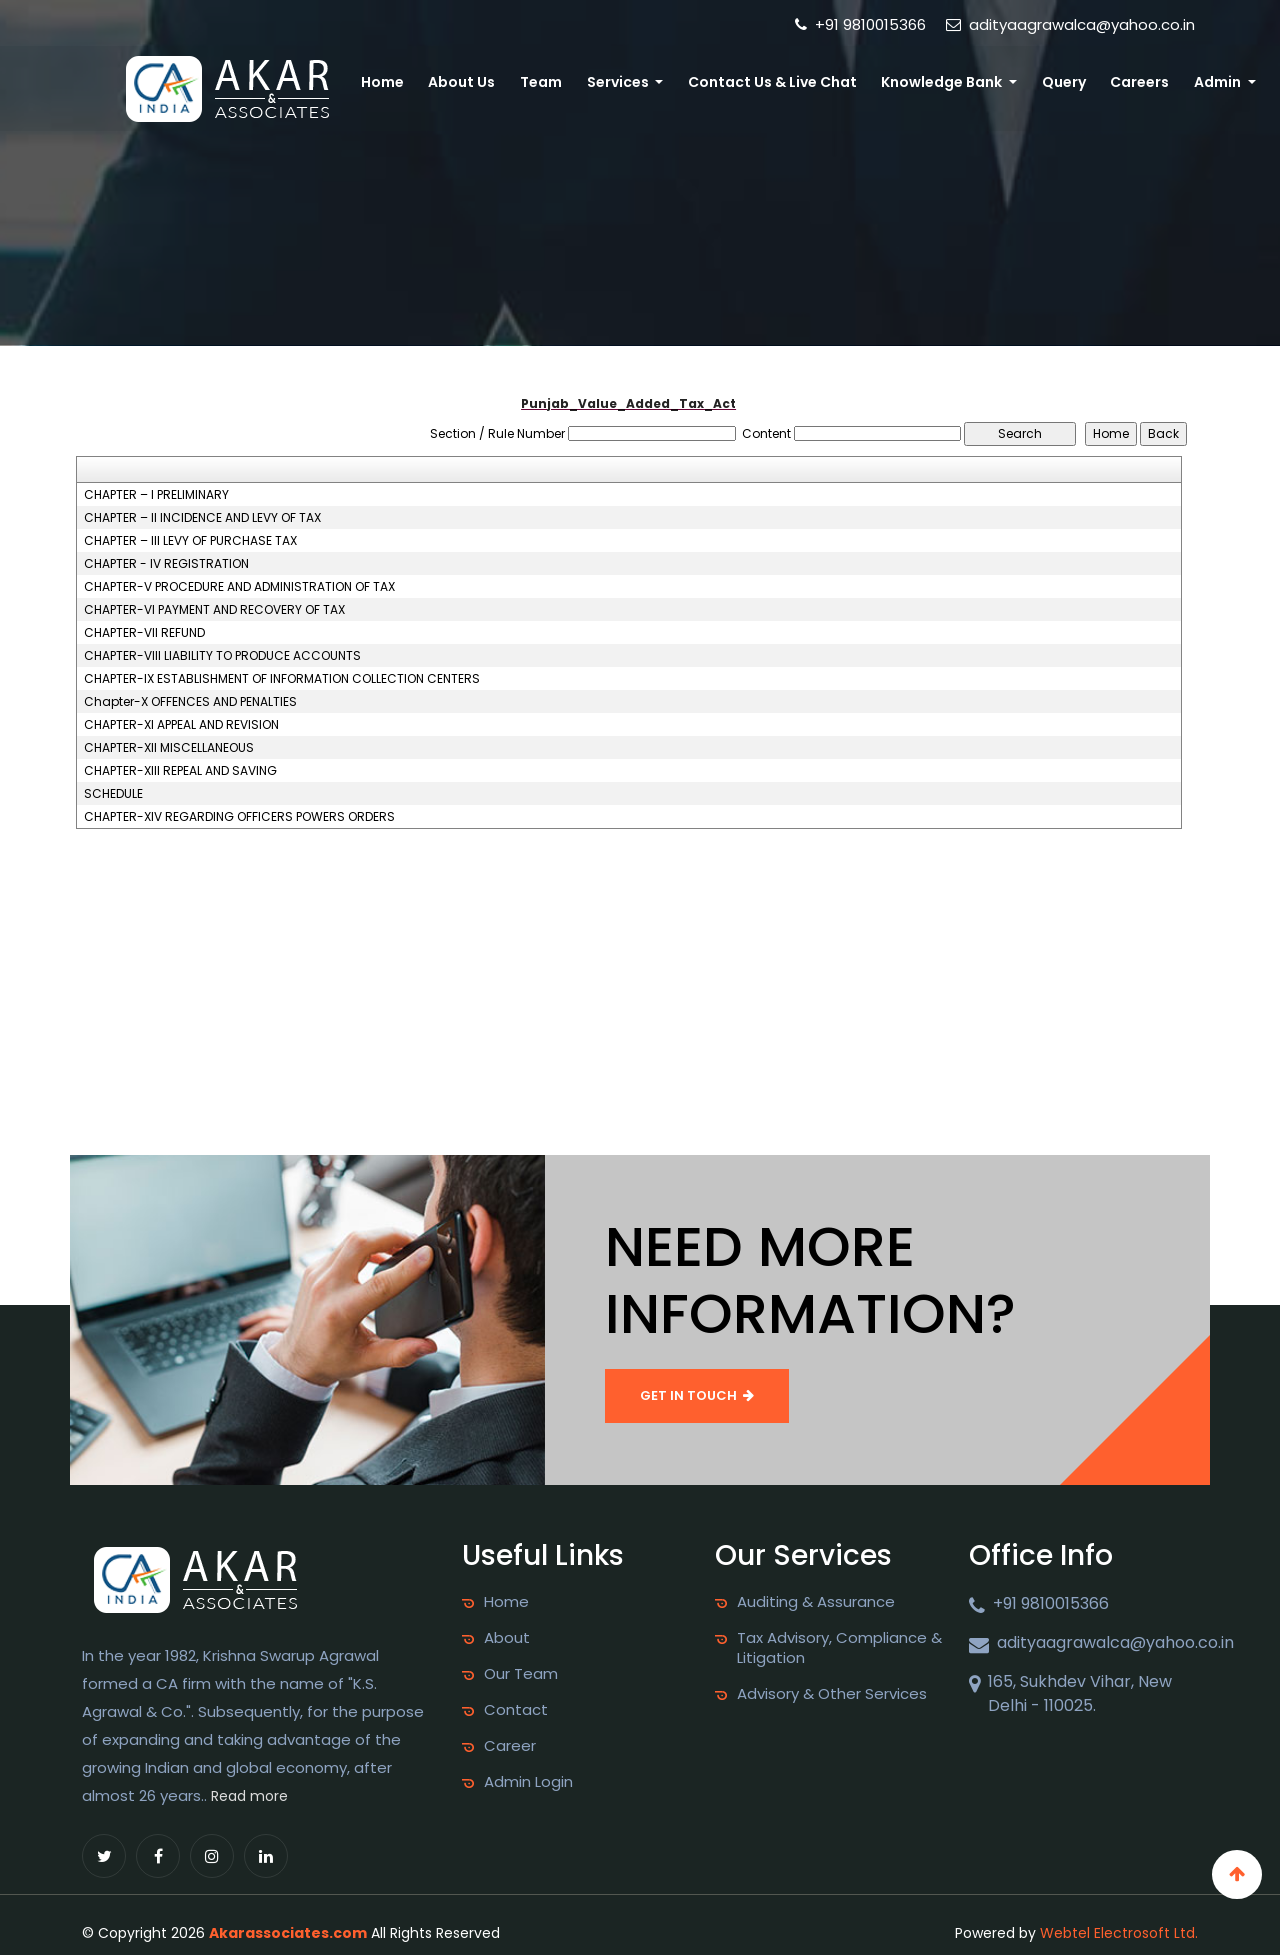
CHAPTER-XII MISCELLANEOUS (169, 748)
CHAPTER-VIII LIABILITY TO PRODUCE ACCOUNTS (222, 656)
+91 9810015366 (860, 24)
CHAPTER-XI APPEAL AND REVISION (181, 725)
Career (510, 1746)
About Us (490, 82)
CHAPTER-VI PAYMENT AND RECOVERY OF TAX (214, 610)
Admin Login (528, 1782)
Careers (1145, 82)
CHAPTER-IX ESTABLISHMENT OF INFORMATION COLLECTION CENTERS (282, 679)
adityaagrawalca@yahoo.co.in (1070, 24)
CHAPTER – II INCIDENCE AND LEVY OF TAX (202, 518)
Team (566, 82)
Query (1074, 82)
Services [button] (640, 82)
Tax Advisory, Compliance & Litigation (839, 1648)
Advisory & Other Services (832, 1694)
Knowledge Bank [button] (957, 82)
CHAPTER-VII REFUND (144, 633)
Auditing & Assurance (816, 1602)
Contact (516, 1710)
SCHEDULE (113, 794)
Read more (249, 1796)
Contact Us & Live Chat (789, 82)
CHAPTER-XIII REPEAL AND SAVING (180, 771)
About (507, 1638)
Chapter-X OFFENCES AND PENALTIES (190, 702)
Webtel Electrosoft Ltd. (1119, 1933)
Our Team (521, 1674)
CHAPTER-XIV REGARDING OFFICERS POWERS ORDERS (239, 817)
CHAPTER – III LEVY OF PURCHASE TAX (190, 541)
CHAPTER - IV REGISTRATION (166, 564)
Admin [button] (1221, 82)
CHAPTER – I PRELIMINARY (156, 495)
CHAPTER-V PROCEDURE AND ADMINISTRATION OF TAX (239, 587)
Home (415, 82)
